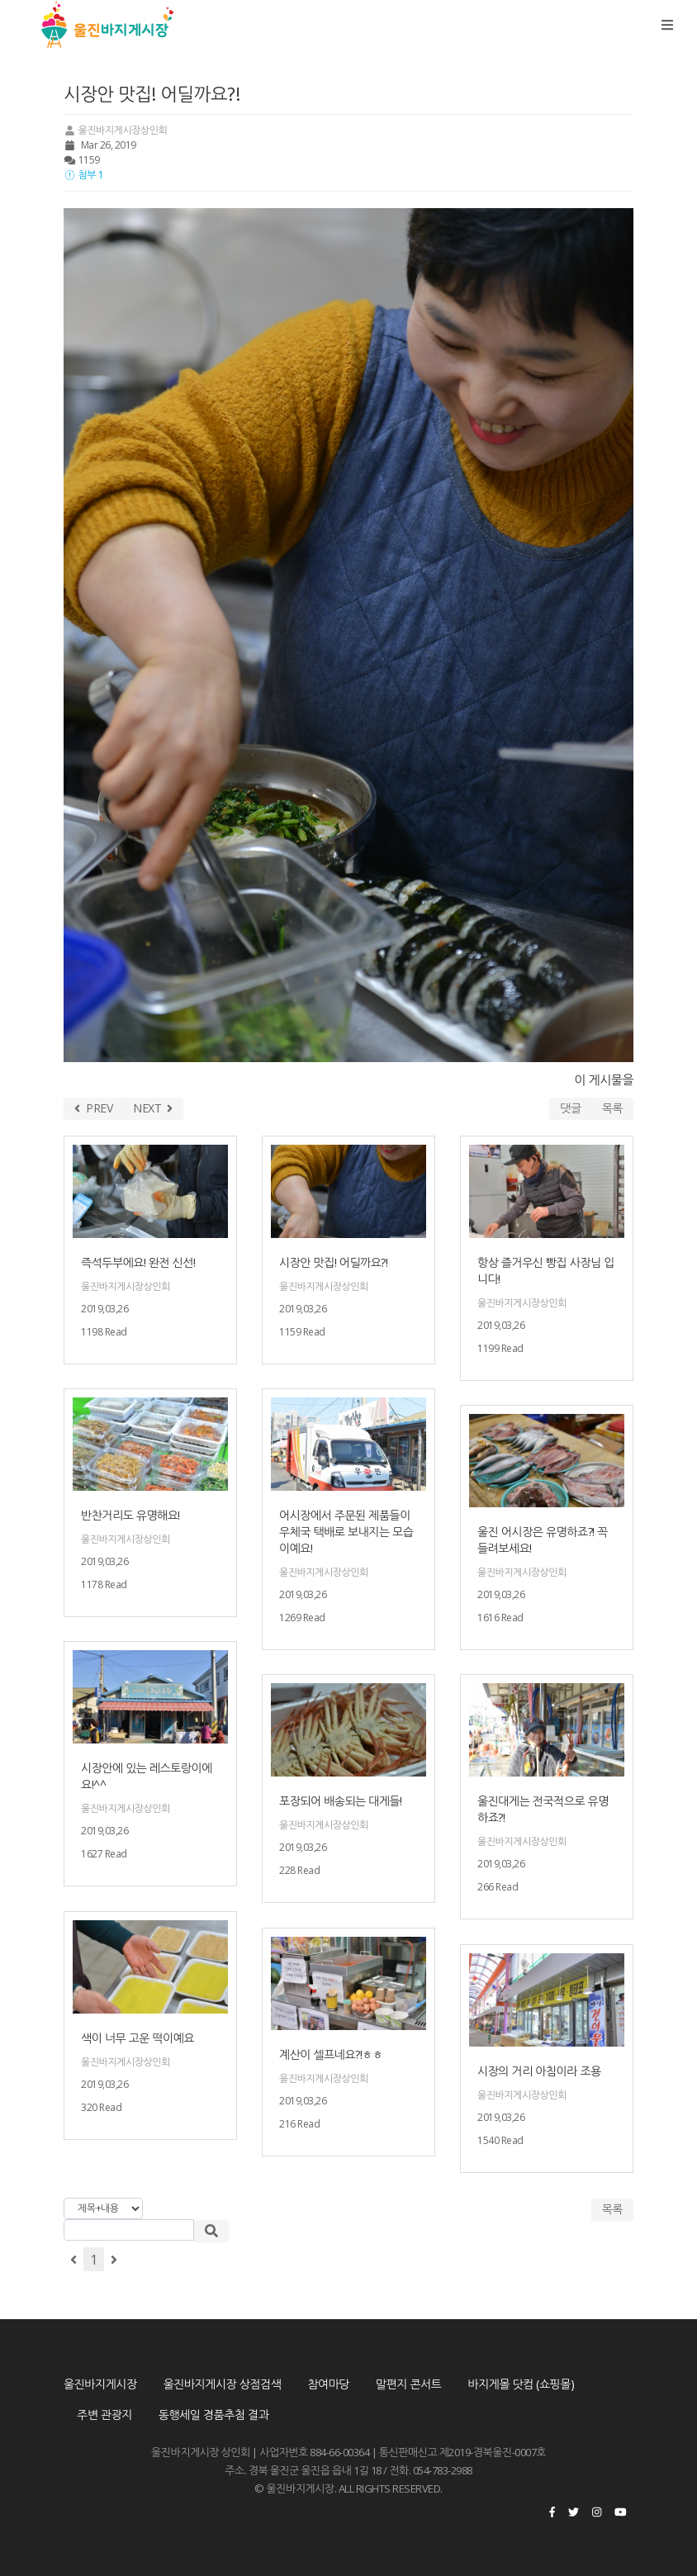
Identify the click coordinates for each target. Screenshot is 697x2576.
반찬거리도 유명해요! (130, 1515)
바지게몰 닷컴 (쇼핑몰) (521, 2384)
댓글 (570, 1108)
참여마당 (328, 2384)
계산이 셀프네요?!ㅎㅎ (330, 2054)
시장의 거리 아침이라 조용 (539, 2071)
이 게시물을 (603, 1079)
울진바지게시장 (100, 2384)
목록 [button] (612, 2209)
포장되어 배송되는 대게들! (340, 1801)
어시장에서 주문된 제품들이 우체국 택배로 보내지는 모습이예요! (346, 1531)
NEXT (153, 1108)
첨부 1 (83, 175)
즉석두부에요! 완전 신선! (138, 1262)
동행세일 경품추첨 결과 (214, 2414)
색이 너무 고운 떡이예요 (137, 2038)
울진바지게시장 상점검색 (223, 2384)
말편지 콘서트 (408, 2384)
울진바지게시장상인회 (115, 130)
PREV (93, 1108)
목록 (612, 1108)
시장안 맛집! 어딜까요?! (333, 1262)
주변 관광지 (104, 2414)
